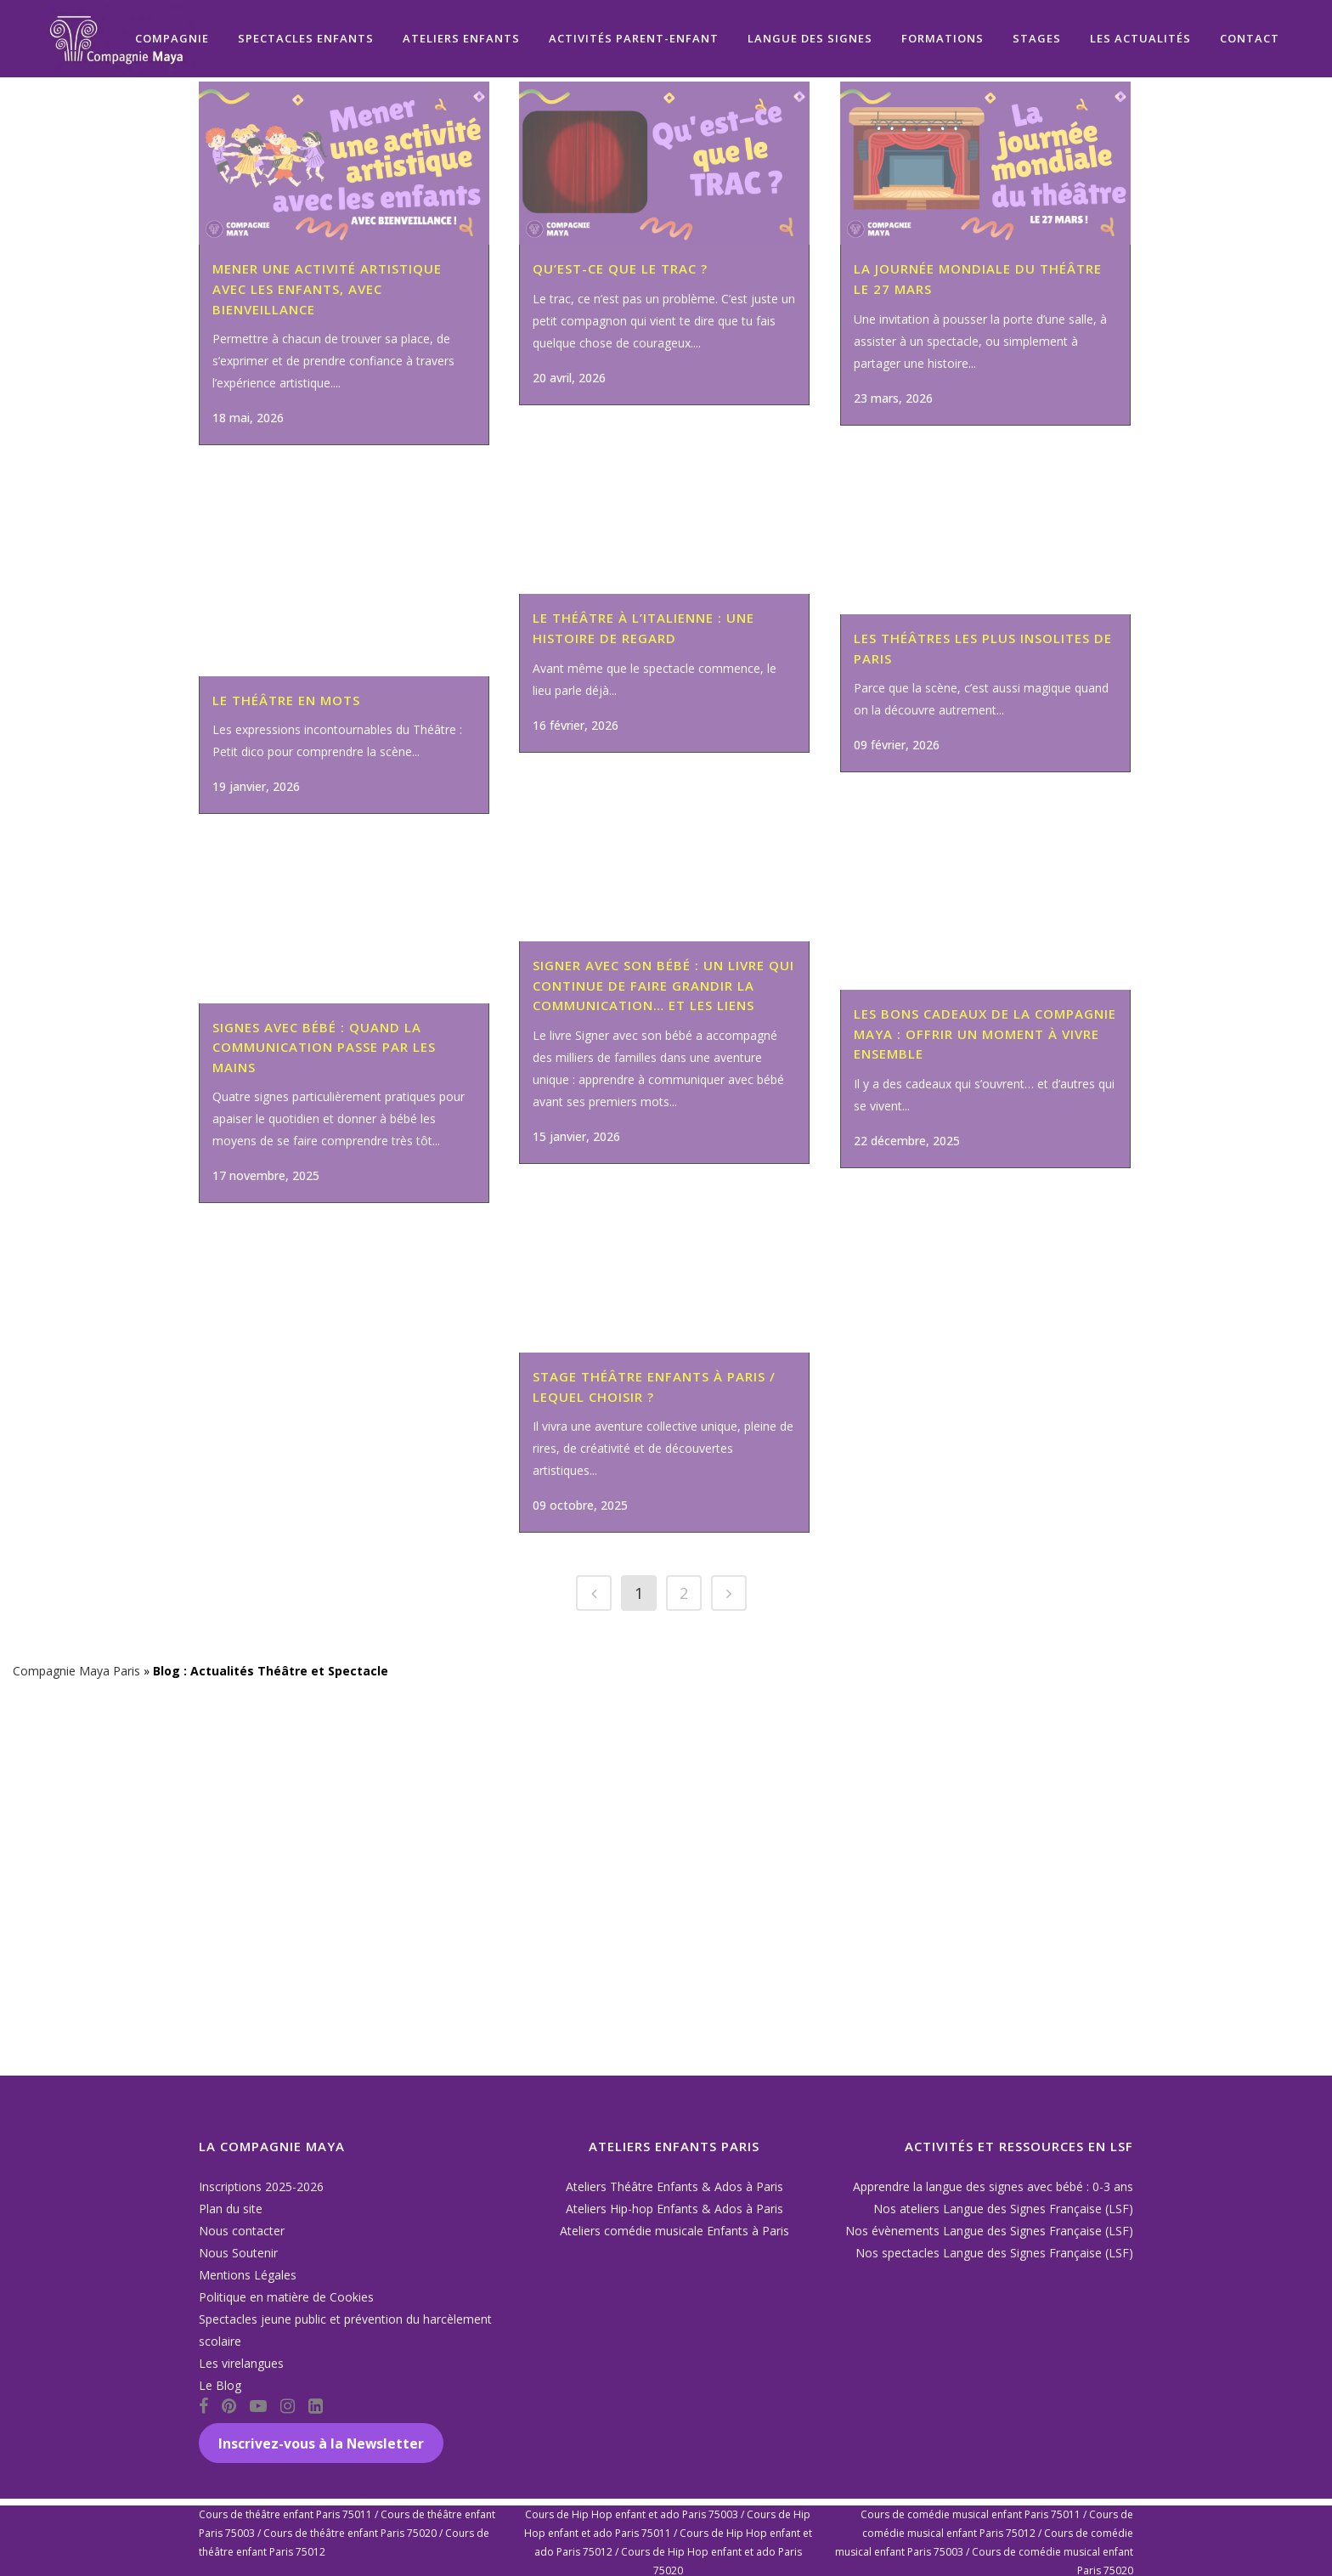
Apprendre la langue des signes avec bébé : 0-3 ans (993, 2186)
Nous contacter (242, 2231)
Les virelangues (241, 2363)
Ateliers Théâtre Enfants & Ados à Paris (674, 2186)
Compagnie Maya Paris (76, 2047)
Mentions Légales (247, 2275)
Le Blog (220, 2385)
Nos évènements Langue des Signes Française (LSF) (989, 2231)
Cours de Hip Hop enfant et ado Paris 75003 (631, 2514)
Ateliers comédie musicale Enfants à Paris (674, 2231)
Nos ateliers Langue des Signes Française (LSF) (1003, 2208)
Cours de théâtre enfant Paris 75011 (285, 2514)
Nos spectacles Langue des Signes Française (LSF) (994, 2253)
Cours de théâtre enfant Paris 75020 (350, 2533)
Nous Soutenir (238, 2253)
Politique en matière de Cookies (286, 2297)
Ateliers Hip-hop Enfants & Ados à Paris (674, 2208)
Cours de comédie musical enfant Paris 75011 (971, 2514)
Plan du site (230, 2208)
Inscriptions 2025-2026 (261, 2186)
